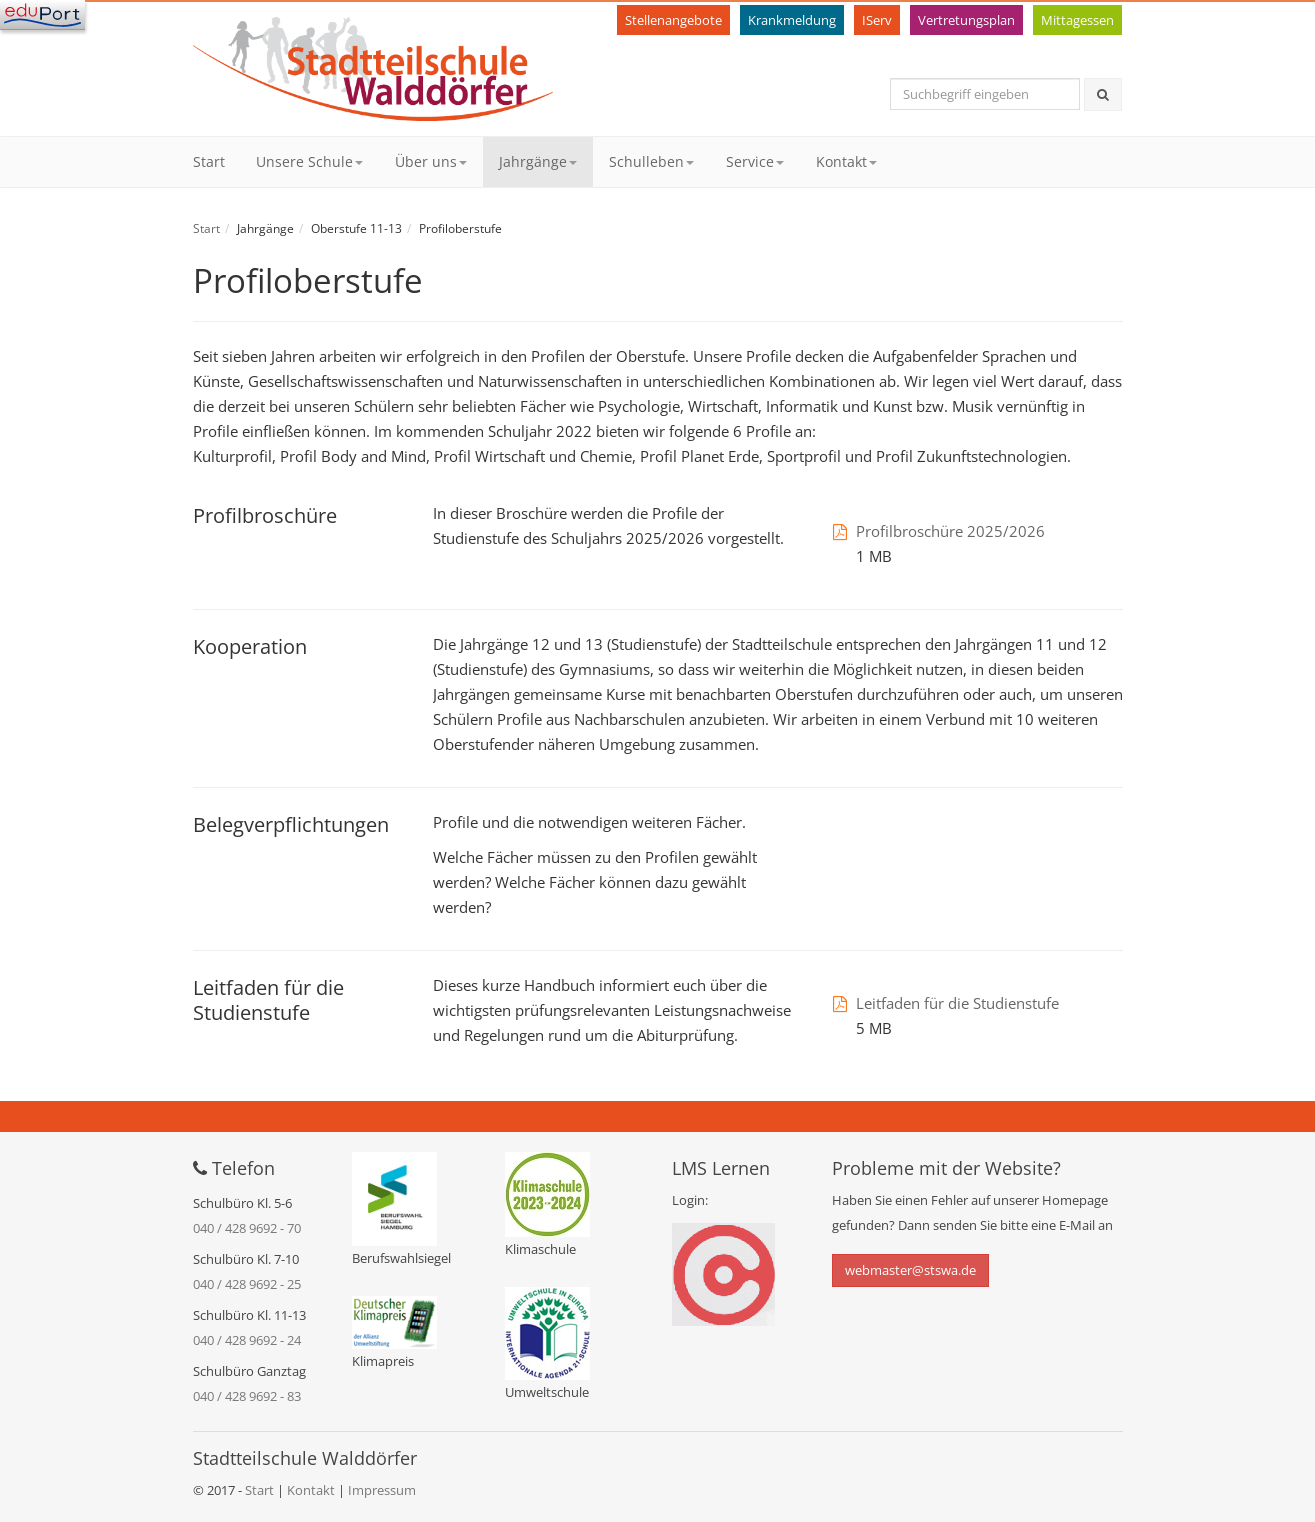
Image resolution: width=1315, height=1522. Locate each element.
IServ (877, 20)
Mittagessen (1077, 20)
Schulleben (651, 161)
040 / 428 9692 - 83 (247, 1396)
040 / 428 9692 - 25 (247, 1284)
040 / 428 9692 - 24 (247, 1340)
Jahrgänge (538, 161)
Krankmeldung (792, 20)
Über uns (431, 161)
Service (755, 161)
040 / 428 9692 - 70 (247, 1228)
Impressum (382, 1490)
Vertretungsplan (966, 20)
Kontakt (846, 161)
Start (209, 161)
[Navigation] (42, 15)
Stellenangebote (673, 20)
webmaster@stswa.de (910, 1270)
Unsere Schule (309, 161)
